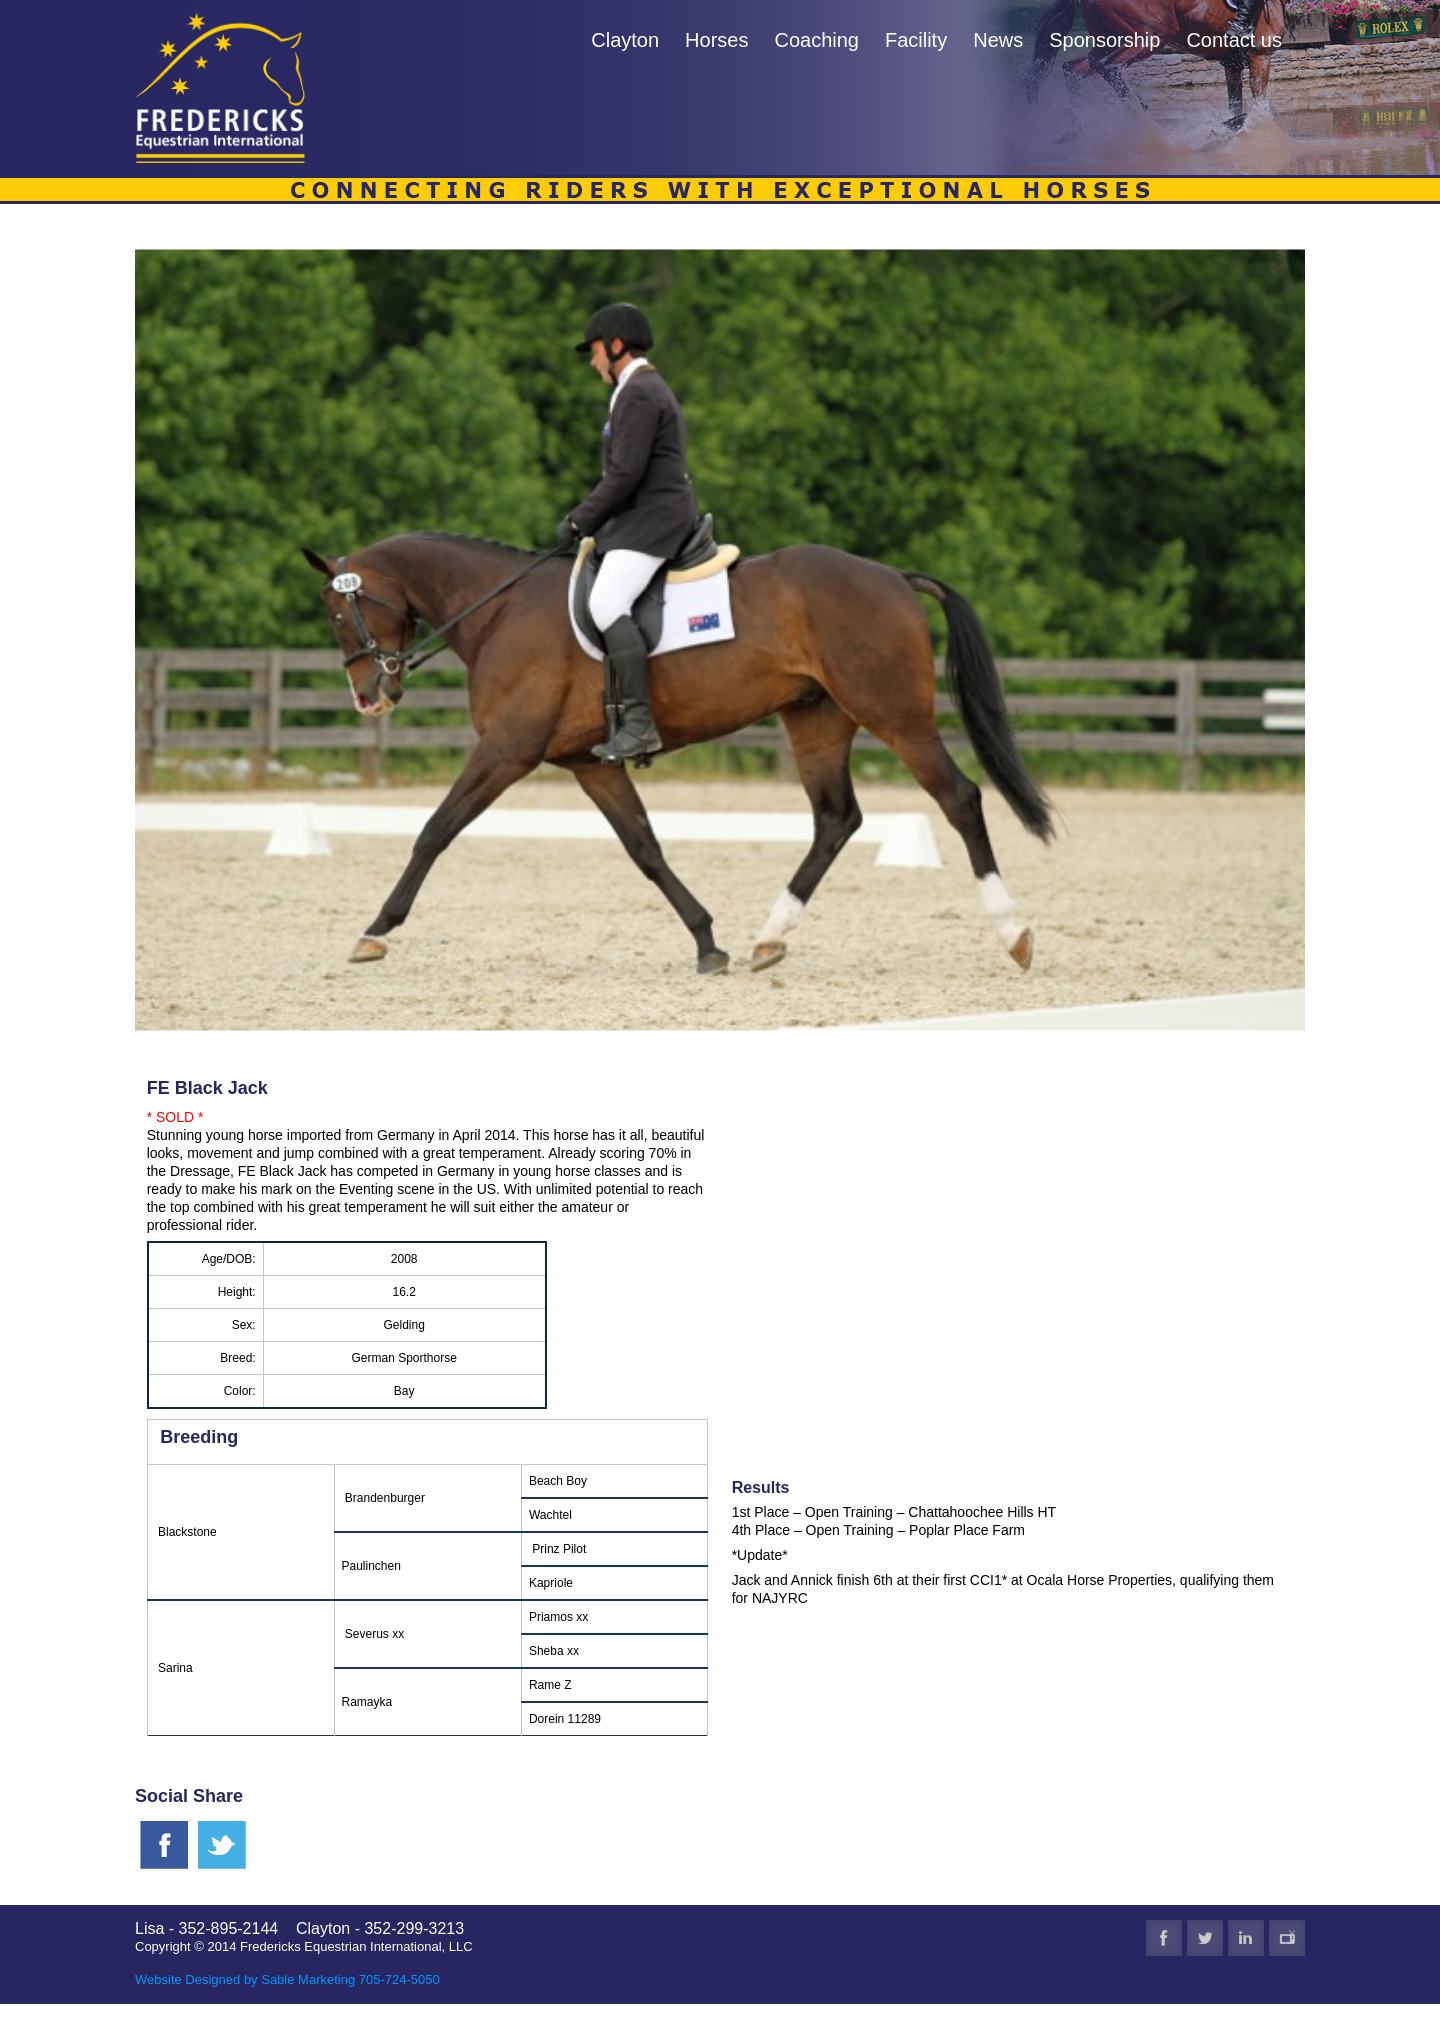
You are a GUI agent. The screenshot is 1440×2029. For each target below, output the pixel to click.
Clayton (625, 40)
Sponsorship (1104, 40)
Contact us (1234, 40)
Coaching (816, 40)
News (998, 40)
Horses (716, 40)
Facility (916, 40)
